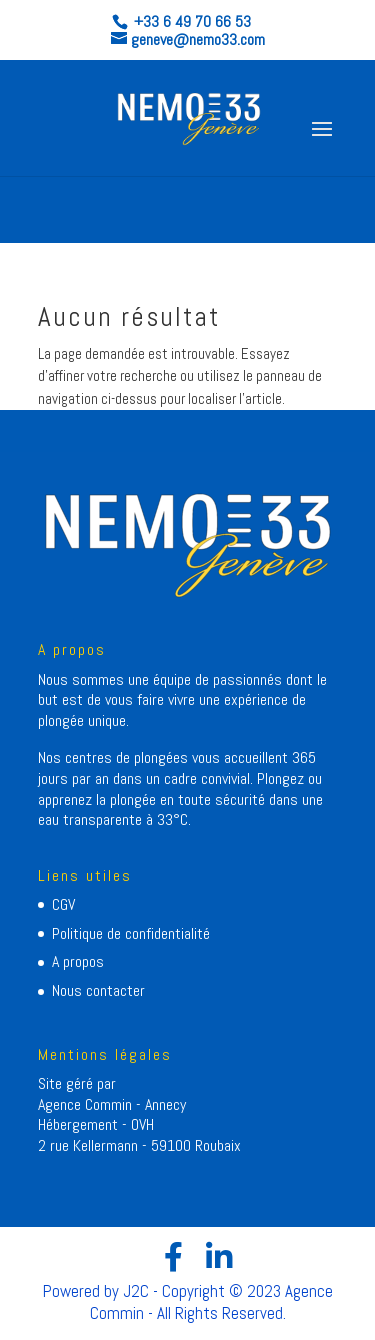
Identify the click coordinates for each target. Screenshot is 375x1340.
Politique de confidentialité (131, 933)
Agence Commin (87, 1104)
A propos (78, 961)
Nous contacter (98, 990)
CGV (63, 904)
